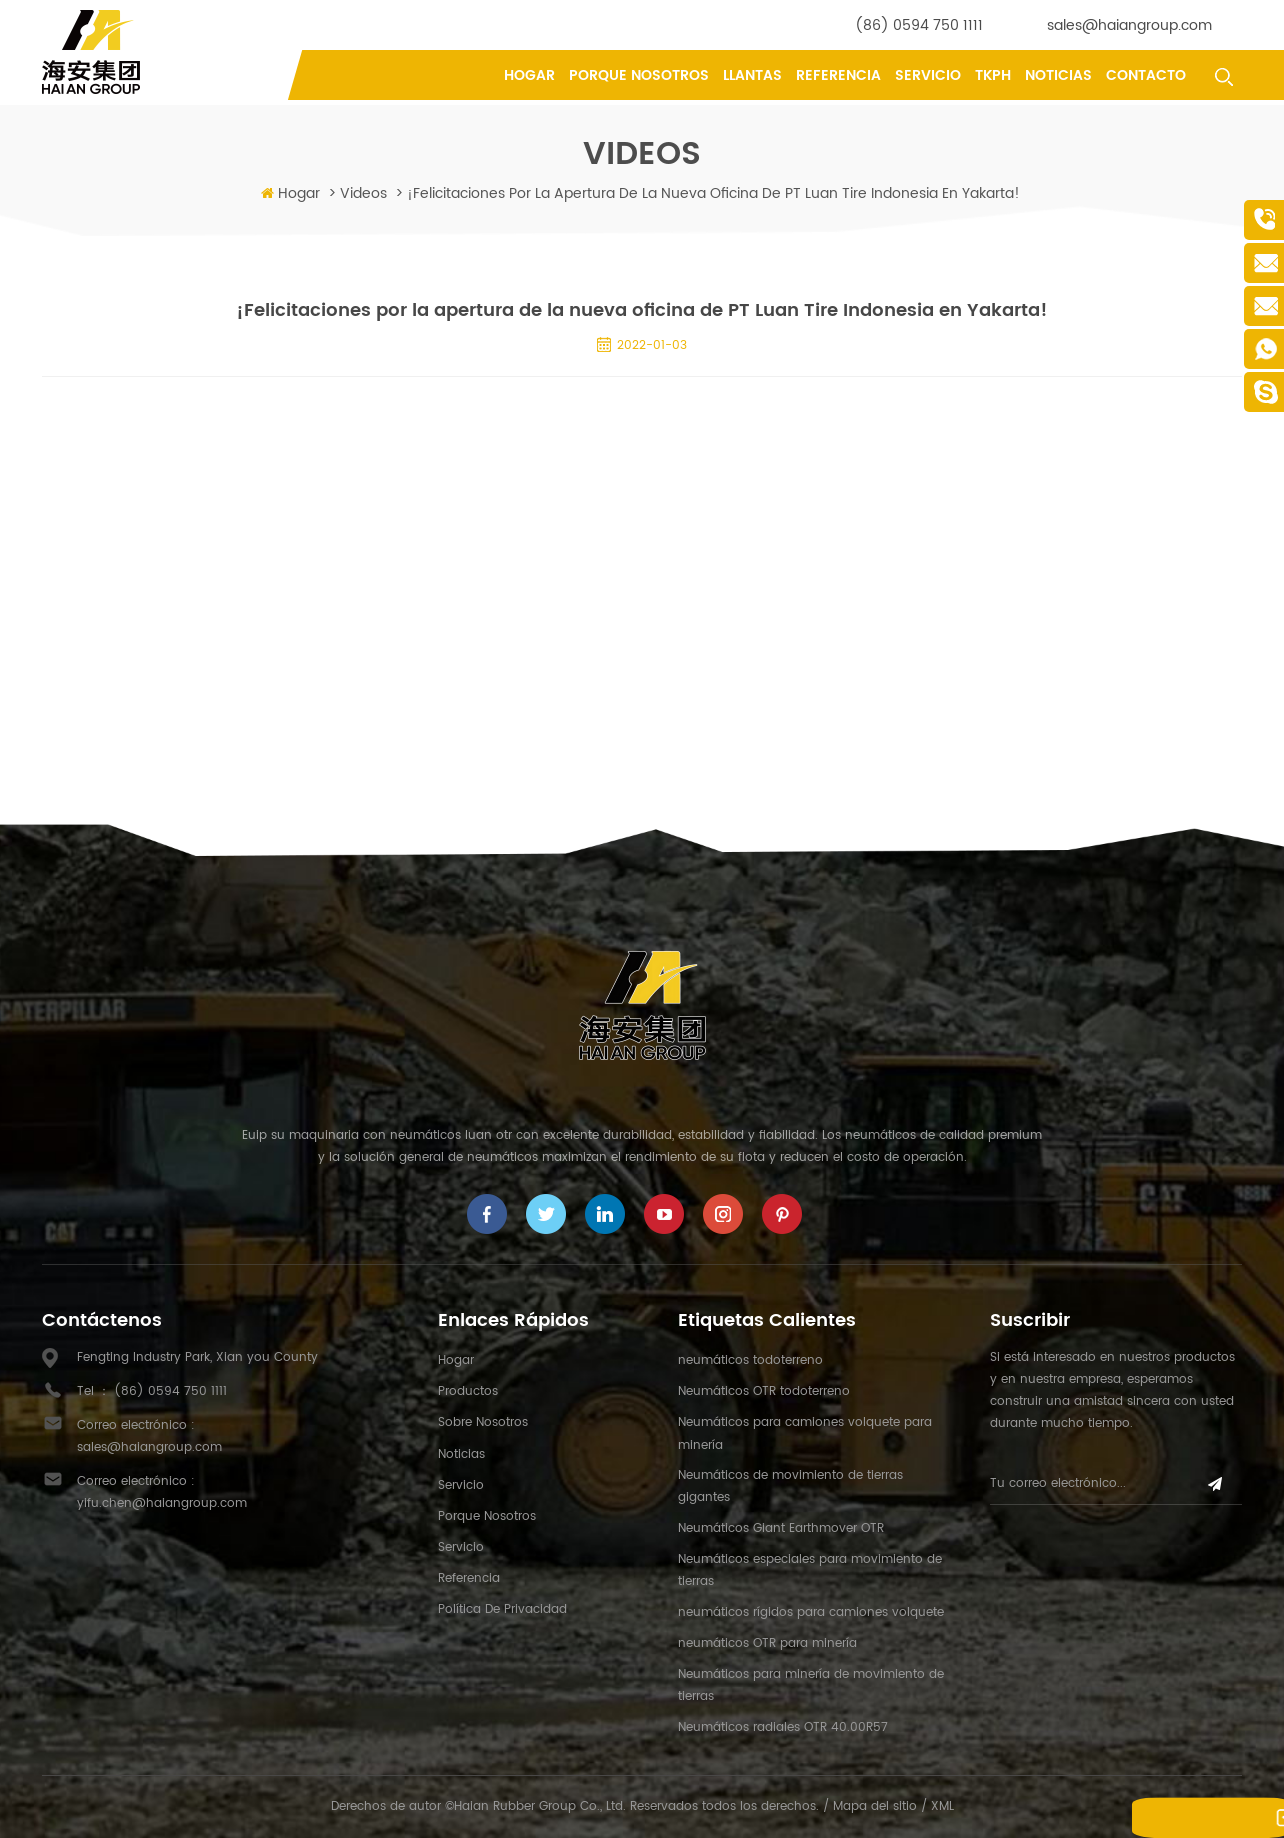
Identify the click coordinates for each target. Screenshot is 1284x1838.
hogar (456, 1360)
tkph (993, 75)
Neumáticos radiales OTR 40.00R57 (783, 1727)
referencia (838, 75)
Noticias (1058, 75)
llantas (752, 75)
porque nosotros (639, 75)
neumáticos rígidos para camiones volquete (811, 1612)
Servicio (928, 75)
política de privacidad (502, 1609)
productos (468, 1391)
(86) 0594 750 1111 (919, 25)
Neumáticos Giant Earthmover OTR (781, 1528)
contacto (1146, 75)
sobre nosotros (483, 1422)
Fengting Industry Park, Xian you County (197, 1357)
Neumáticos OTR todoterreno (764, 1391)
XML (942, 1806)
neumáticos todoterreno (750, 1360)
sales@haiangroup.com (1129, 25)
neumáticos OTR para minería (767, 1643)
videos (363, 193)
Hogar (529, 75)
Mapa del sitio (875, 1806)
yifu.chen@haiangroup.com (162, 1503)
